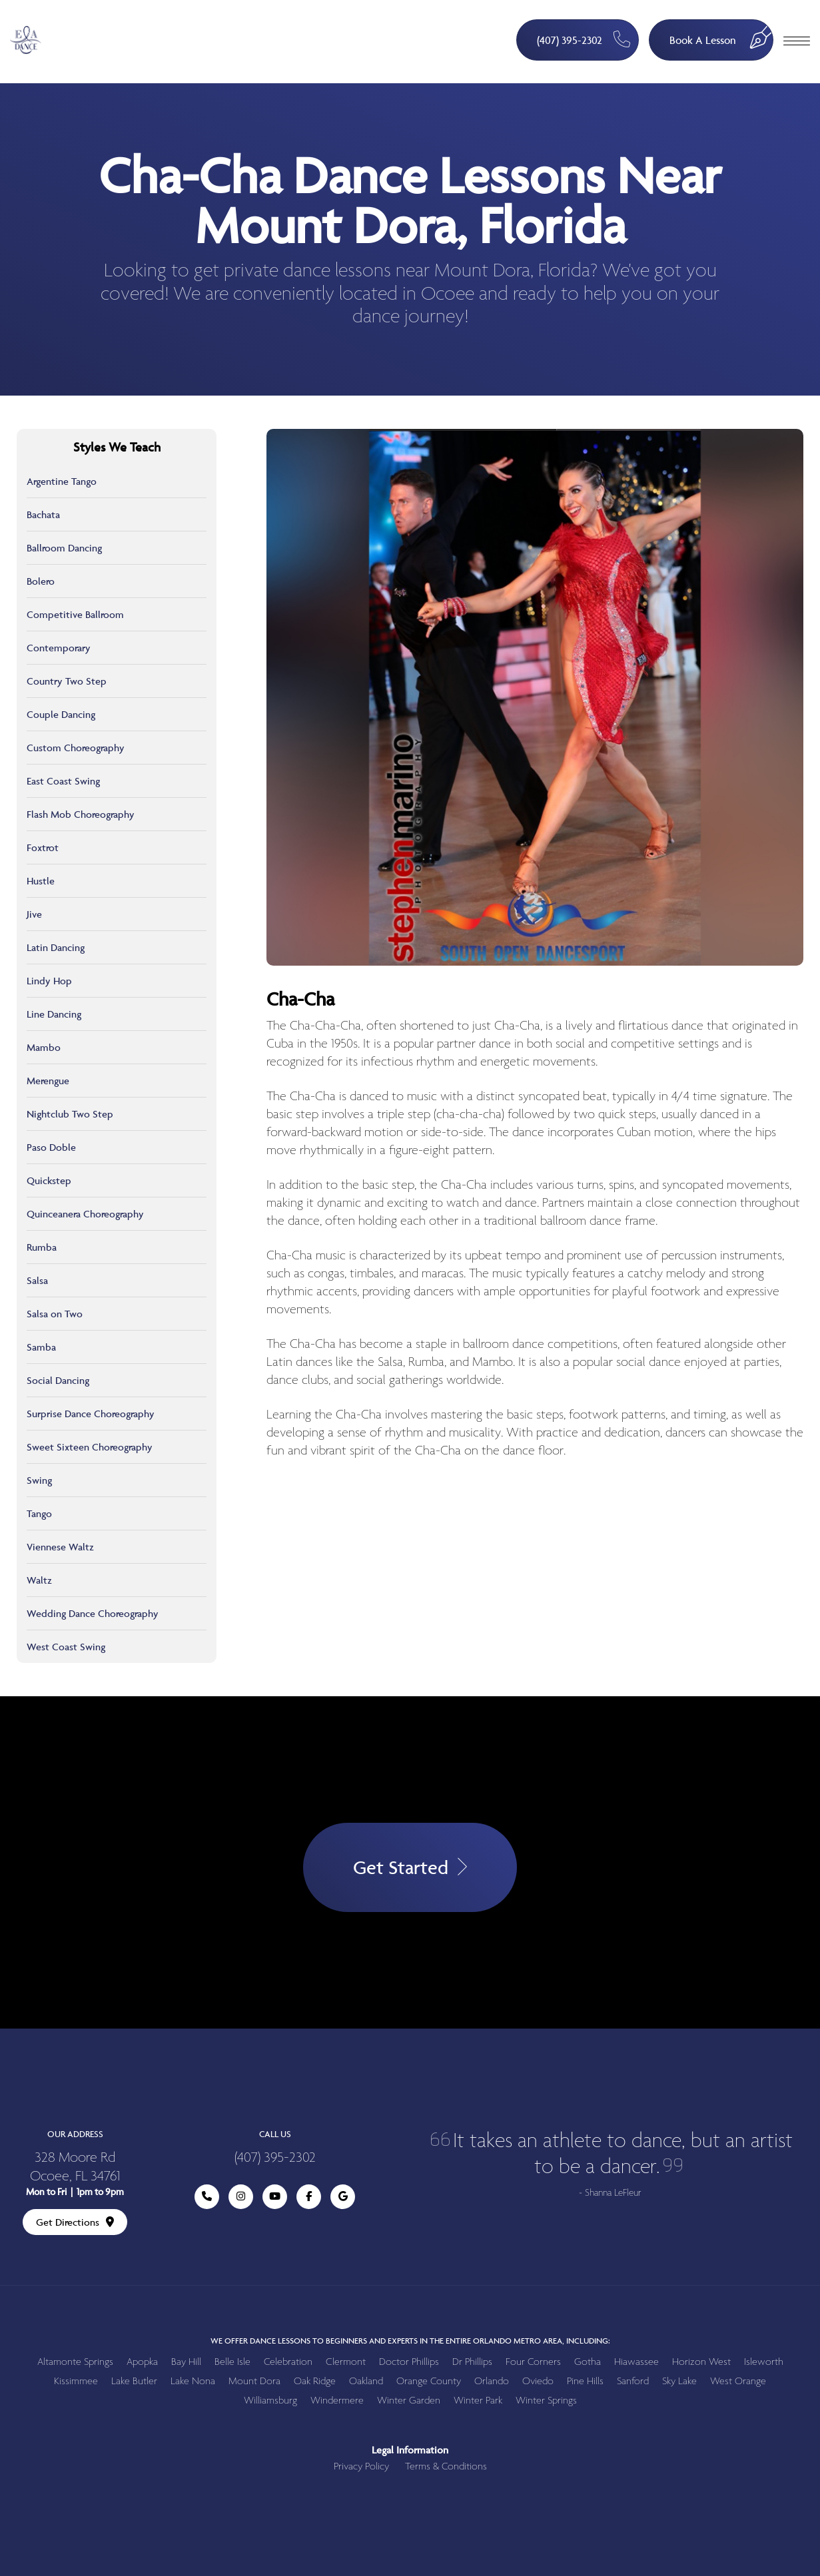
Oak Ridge (315, 2381)
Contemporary (59, 647)
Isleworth (763, 2362)
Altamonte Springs (75, 2362)
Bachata (43, 514)
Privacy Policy (361, 2466)
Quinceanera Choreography (85, 1213)
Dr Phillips (472, 2362)
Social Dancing (58, 1380)
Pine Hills (585, 2381)
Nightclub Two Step (70, 1114)
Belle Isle (232, 2362)
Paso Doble (51, 1147)
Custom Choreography (76, 747)
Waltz (39, 1580)
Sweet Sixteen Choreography (90, 1447)
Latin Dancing (56, 947)
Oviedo (538, 2381)
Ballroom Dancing (64, 547)
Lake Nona (193, 2381)
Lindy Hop (49, 980)
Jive (34, 914)
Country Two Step (67, 681)
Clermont (346, 2362)
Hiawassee (636, 2362)
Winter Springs (546, 2400)
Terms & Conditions (446, 2466)
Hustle (41, 880)
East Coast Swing (63, 781)
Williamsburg (270, 2400)
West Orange (738, 2381)
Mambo (44, 1047)
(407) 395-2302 (583, 39)
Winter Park (478, 2400)
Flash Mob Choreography (81, 814)
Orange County (428, 2381)
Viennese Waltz (60, 1546)
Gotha (587, 2362)
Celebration (288, 2362)
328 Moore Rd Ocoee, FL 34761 (75, 2168)
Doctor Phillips (409, 2362)
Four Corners (533, 2362)
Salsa (37, 1280)
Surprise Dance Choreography (91, 1413)
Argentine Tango (62, 481)
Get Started (410, 1867)
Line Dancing (54, 1014)
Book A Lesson (721, 34)
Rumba (42, 1247)
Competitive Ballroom (75, 614)
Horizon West (701, 2362)
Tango (39, 1513)
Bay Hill (186, 2362)
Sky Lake (679, 2381)
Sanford (633, 2381)
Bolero (41, 581)
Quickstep (49, 1180)
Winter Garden (408, 2400)
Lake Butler (134, 2381)
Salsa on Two (55, 1313)
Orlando (491, 2381)
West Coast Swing (66, 1646)
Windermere (337, 2400)
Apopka (142, 2362)
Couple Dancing (61, 714)
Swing (39, 1480)
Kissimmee (76, 2381)
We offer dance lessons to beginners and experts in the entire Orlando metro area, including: (410, 2341)
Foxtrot (43, 847)
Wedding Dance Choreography (93, 1613)
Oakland (366, 2381)
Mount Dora (254, 2381)
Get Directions (75, 2222)
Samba (41, 1347)
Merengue (48, 1080)
